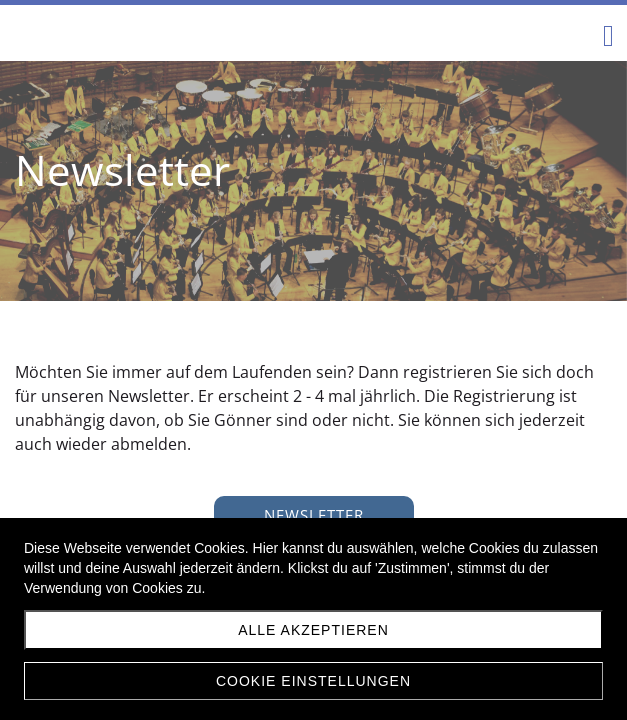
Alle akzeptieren (313, 630)
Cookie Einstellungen (313, 681)
